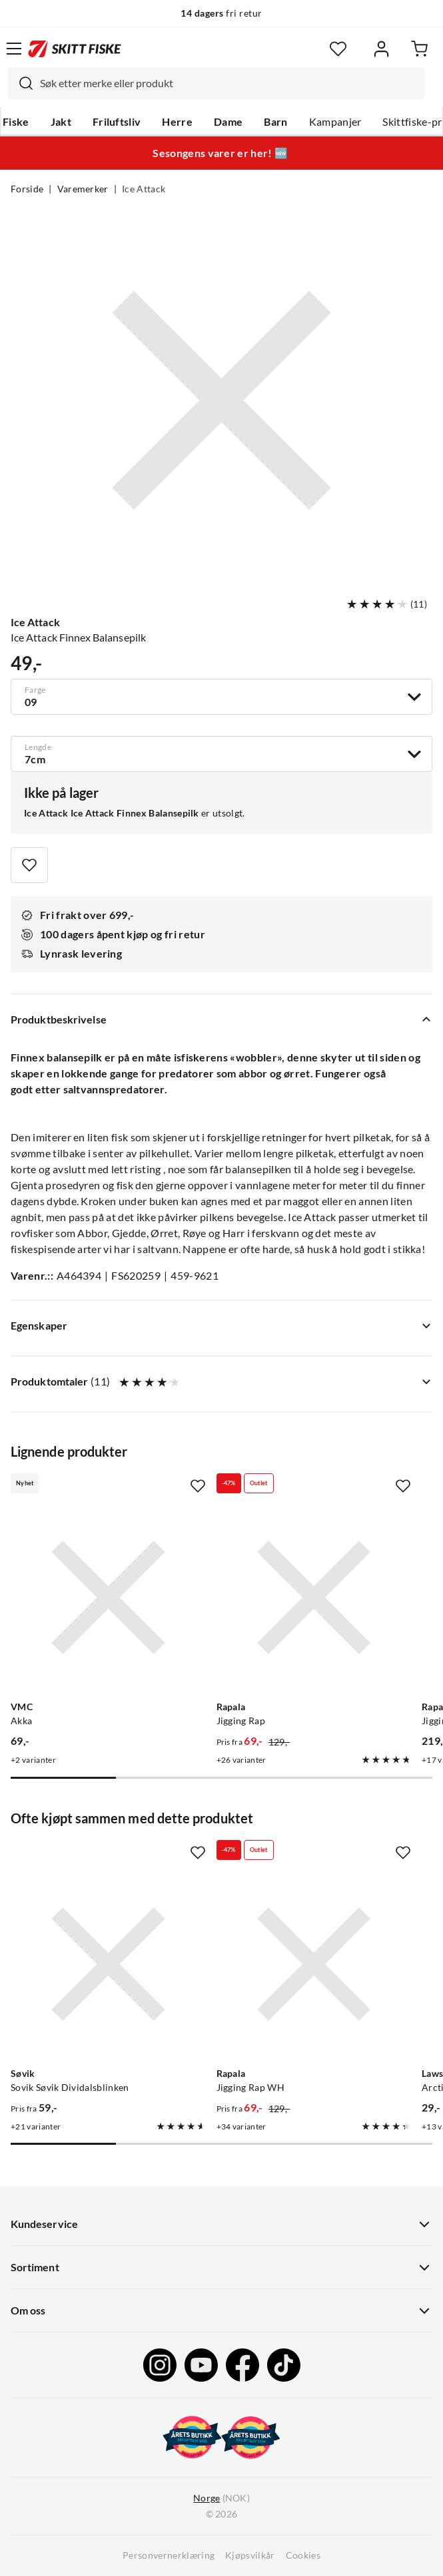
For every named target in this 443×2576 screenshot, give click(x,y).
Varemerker (83, 189)
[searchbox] (228, 83)
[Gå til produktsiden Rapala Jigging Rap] (314, 1597)
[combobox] (216, 83)
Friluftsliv (117, 122)
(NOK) (221, 2498)
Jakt (61, 122)
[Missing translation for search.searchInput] (20, 83)
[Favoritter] (338, 49)
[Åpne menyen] (14, 48)
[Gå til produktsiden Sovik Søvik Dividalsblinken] (108, 1964)
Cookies (303, 2555)
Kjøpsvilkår (250, 2555)
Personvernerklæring (169, 2555)
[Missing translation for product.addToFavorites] (29, 865)
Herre (177, 122)
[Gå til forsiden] (74, 48)
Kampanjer (335, 122)
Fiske (16, 122)
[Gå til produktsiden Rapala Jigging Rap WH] (314, 1964)
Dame (228, 122)
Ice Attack (143, 189)
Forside (27, 189)
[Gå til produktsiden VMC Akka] (108, 1597)
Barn (275, 122)
